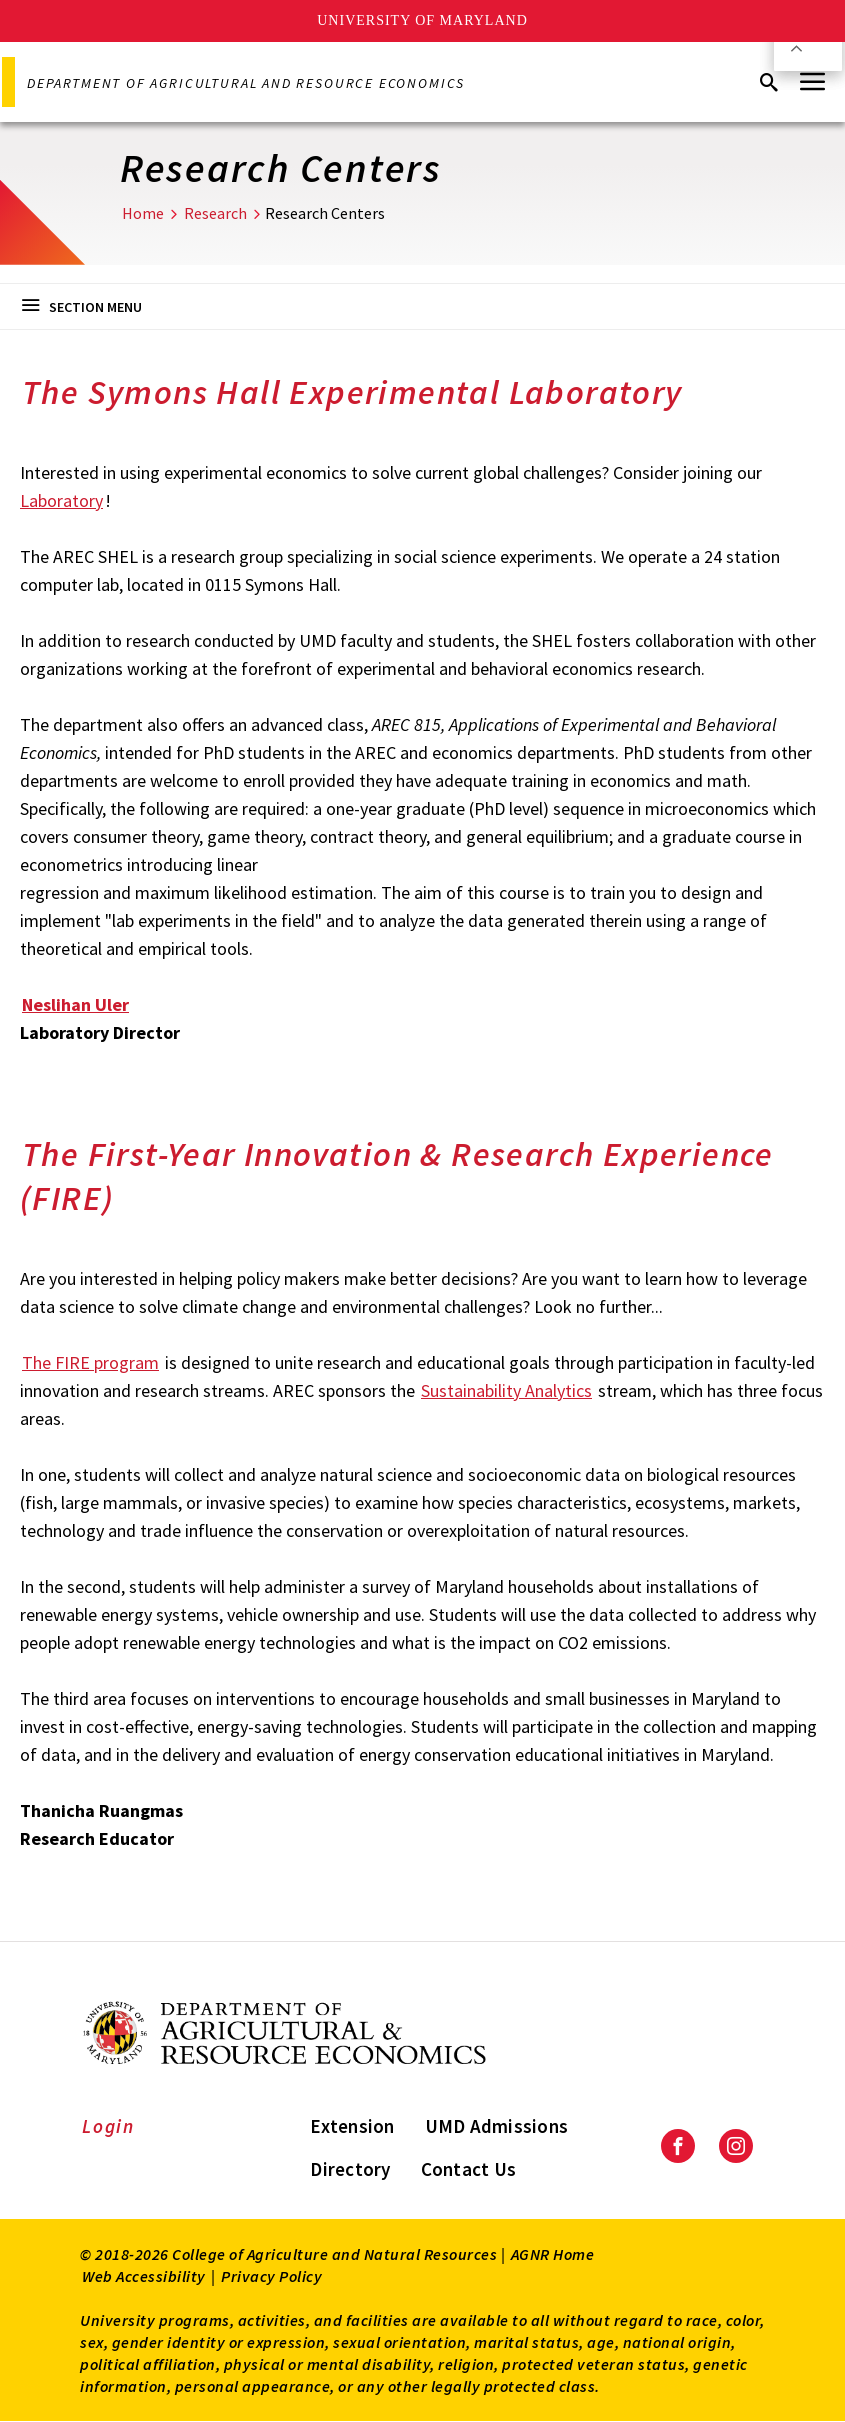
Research (215, 213)
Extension (352, 2126)
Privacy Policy (271, 2276)
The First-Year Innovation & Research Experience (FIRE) (397, 1176)
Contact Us (469, 2169)
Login (108, 2126)
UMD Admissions (497, 2126)
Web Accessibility (144, 2276)
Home (143, 213)
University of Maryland (422, 20)
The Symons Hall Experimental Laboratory (352, 392)
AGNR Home (553, 2254)
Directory (350, 2169)
